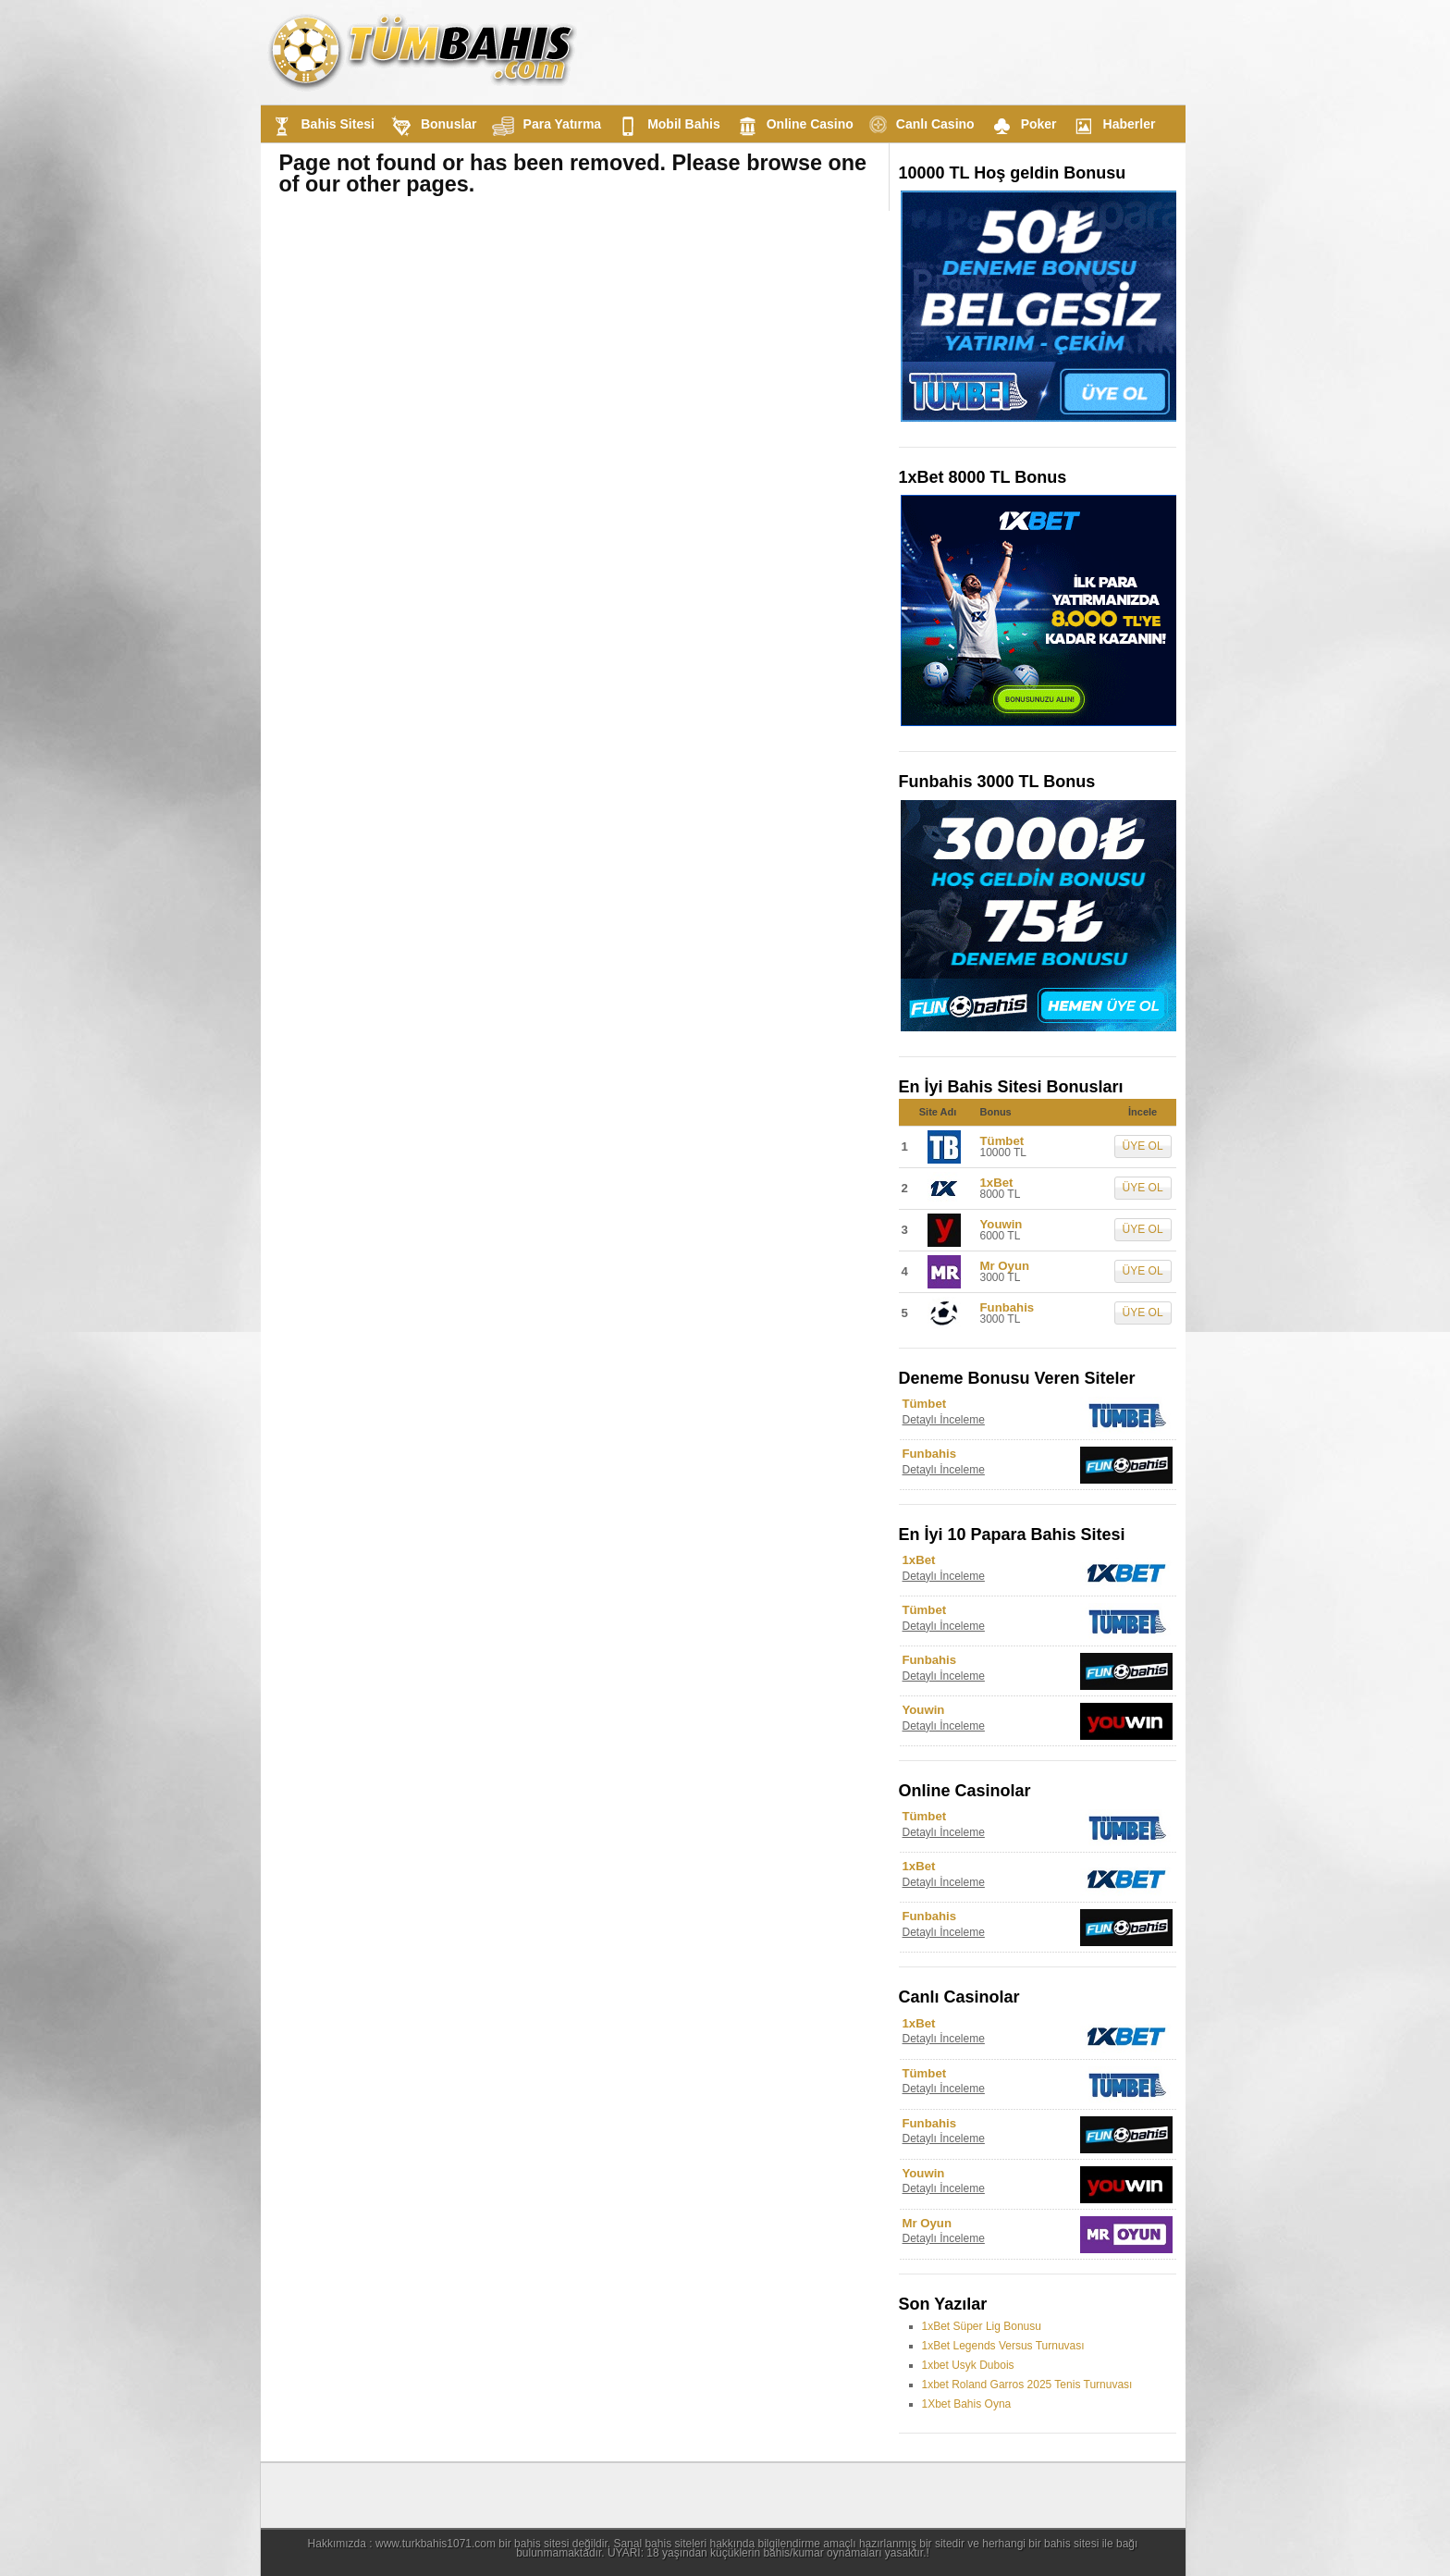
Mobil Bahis (666, 126)
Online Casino (792, 126)
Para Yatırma (545, 126)
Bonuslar (431, 126)
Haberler (1112, 126)
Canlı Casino (920, 124)
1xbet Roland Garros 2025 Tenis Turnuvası (1027, 2384)
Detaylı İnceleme (944, 1419)
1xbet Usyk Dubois (968, 2365)
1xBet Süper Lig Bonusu (981, 2326)
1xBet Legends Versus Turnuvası (1003, 2345)
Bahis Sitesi (320, 126)
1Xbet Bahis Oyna (967, 2403)
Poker (1021, 126)
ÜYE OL (1143, 1146)
